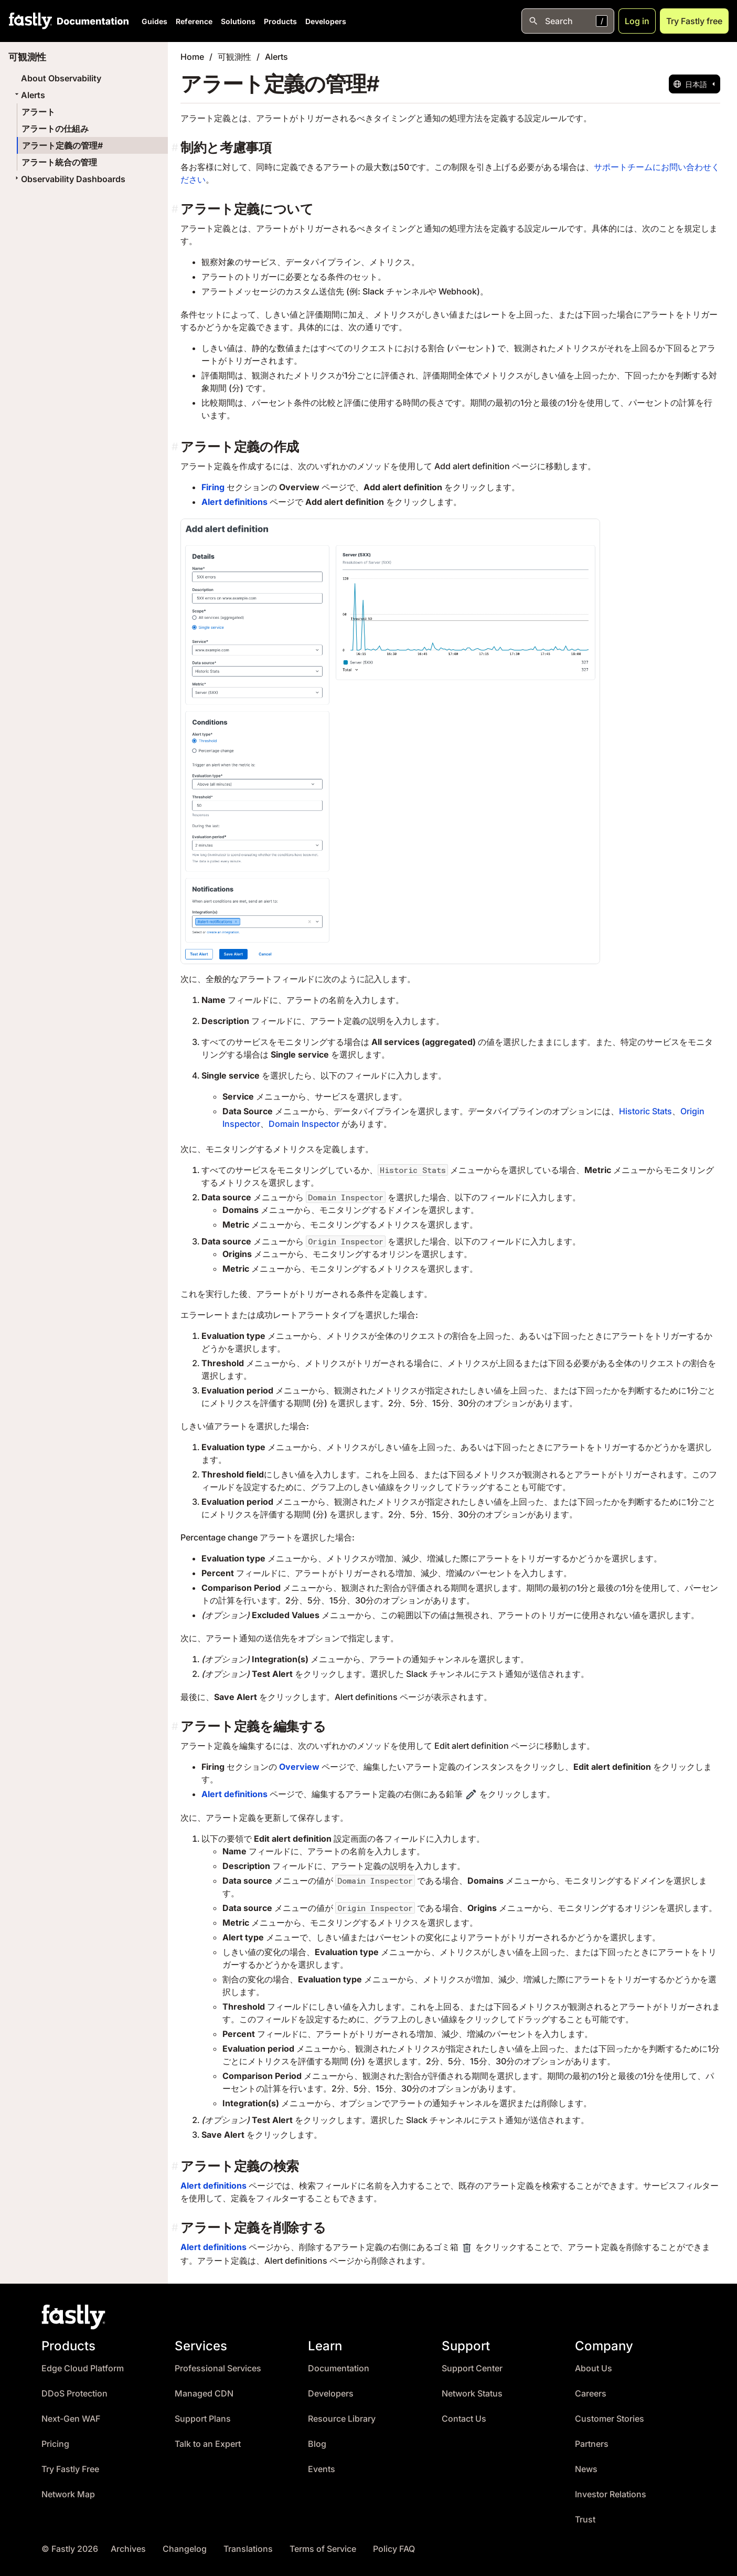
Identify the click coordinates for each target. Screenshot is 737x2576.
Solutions (238, 21)
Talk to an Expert (208, 2444)
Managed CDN (204, 2394)
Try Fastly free (694, 21)
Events (321, 2469)
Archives (128, 2549)
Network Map (68, 2494)
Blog (317, 2444)
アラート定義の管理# (62, 145)
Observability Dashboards (69, 179)
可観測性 (234, 56)
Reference (194, 21)
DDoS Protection (74, 2394)
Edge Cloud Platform (82, 2368)
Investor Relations (610, 2494)
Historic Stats (645, 1111)
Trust (585, 2520)
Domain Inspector (304, 1123)
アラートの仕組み (55, 128)
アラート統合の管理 (59, 162)
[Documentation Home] (90, 21)
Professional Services (218, 2368)
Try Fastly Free (70, 2469)
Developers (325, 21)
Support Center (472, 2368)
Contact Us (464, 2419)
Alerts (29, 95)
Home (192, 56)
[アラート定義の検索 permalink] (176, 2166)
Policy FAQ (394, 2549)
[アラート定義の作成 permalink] (176, 446)
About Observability (61, 78)
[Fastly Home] (30, 21)
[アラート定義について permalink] (176, 209)
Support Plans (203, 2419)
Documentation (338, 2368)
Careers (590, 2394)
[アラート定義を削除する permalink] (176, 2227)
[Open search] (567, 21)
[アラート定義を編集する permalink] (176, 1726)
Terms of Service (323, 2549)
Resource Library (342, 2419)
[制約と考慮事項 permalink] (176, 147)
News (586, 2469)
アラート (38, 112)
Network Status (472, 2394)
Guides (154, 21)
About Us (593, 2368)
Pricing (55, 2444)
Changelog (185, 2549)
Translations (248, 2549)
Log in (637, 21)
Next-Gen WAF (70, 2419)
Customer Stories (609, 2419)
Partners (591, 2444)
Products (280, 21)
